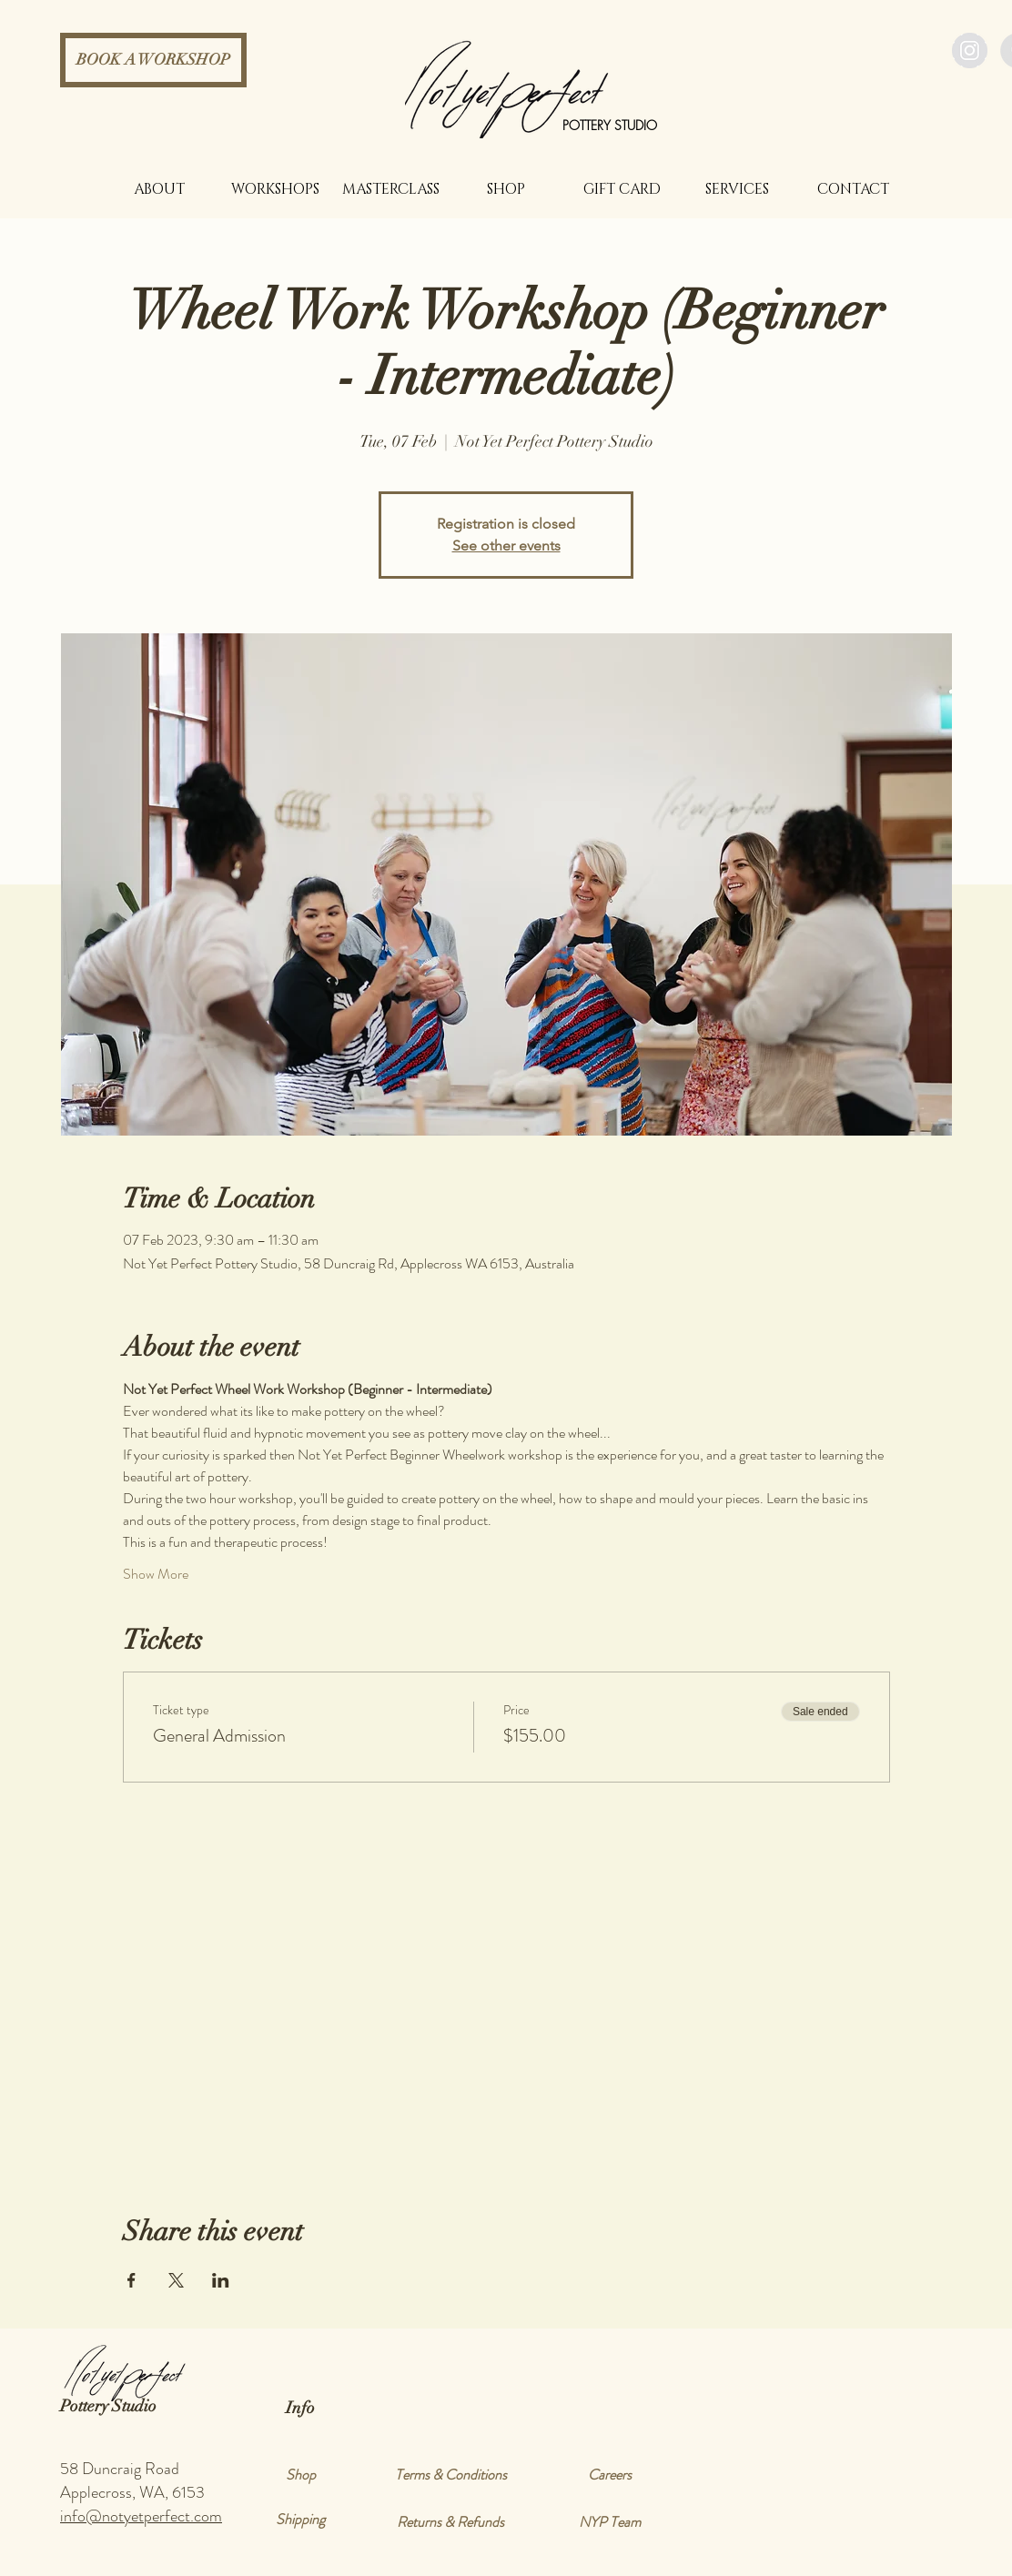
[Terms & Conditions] (450, 2475)
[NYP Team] (609, 2522)
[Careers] (609, 2475)
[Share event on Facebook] (131, 2280)
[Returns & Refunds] (450, 2522)
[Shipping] (300, 2519)
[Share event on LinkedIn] (220, 2280)
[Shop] (300, 2475)
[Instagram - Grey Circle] (969, 50)
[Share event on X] (176, 2280)
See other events (506, 545)
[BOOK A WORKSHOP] (153, 60)
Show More (155, 1574)
